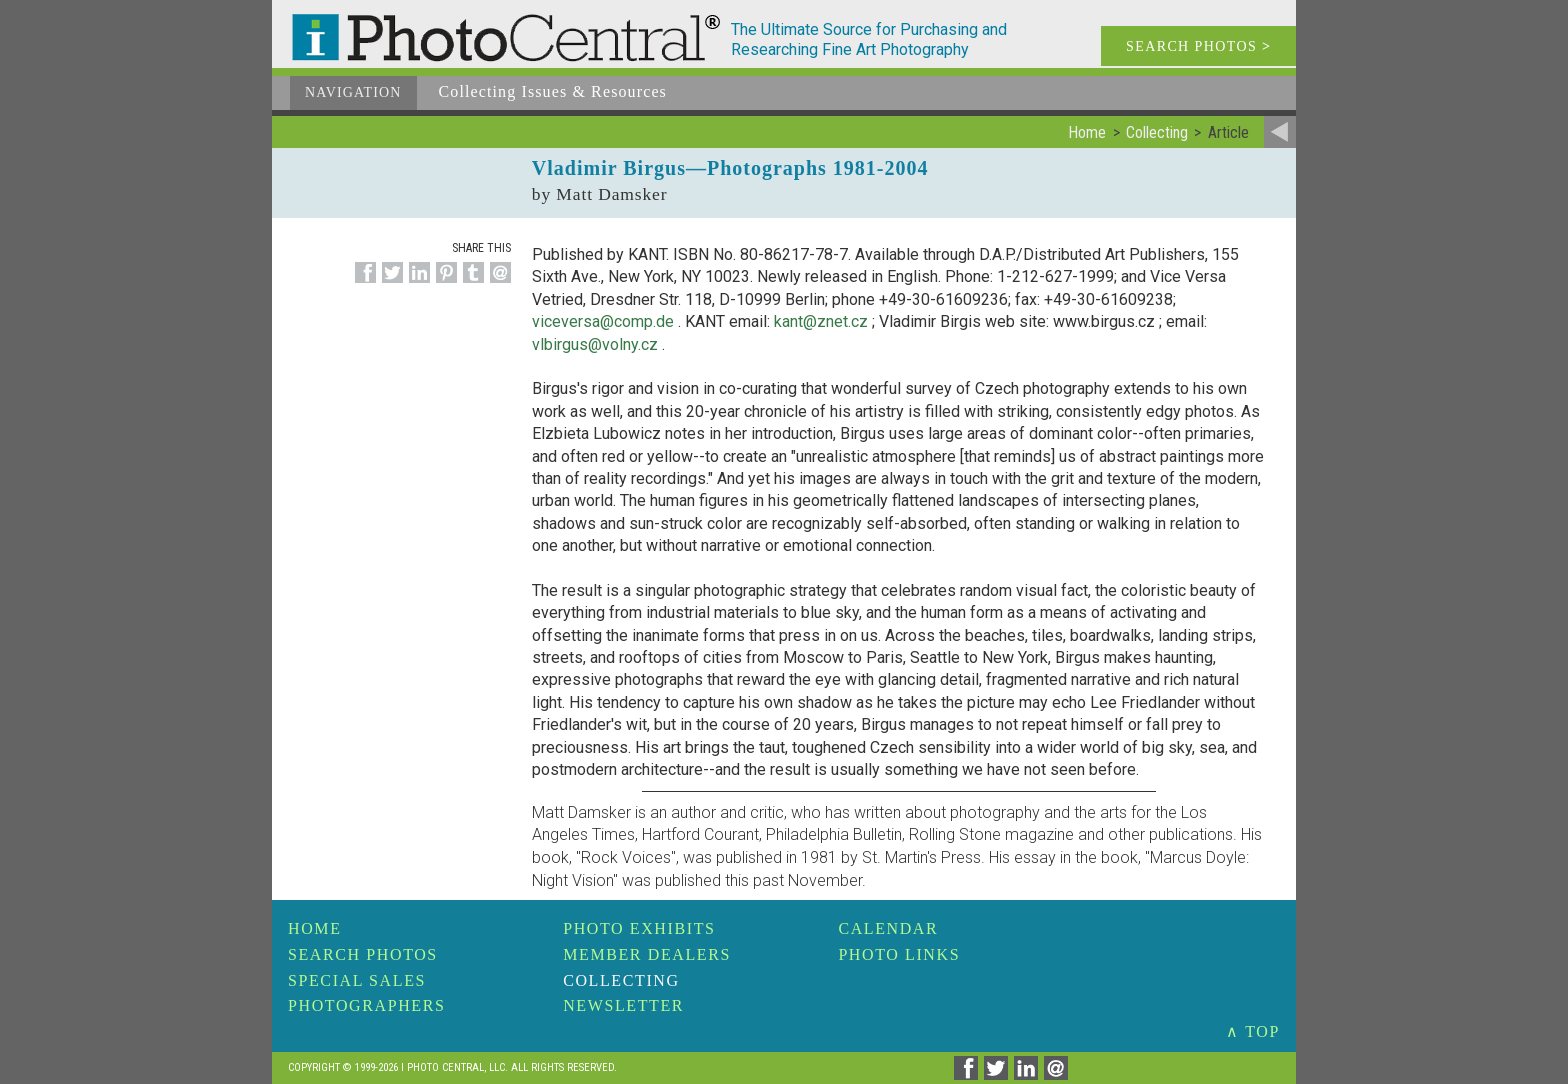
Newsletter (623, 1005)
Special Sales (357, 980)
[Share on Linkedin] (416, 283)
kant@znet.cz (821, 321)
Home (315, 928)
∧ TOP (1253, 1031)
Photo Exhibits (639, 928)
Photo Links (899, 954)
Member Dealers (647, 954)
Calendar (888, 928)
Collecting (621, 980)
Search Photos (363, 954)
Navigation (353, 92)
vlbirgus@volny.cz (595, 344)
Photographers (366, 1005)
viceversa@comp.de (603, 321)
